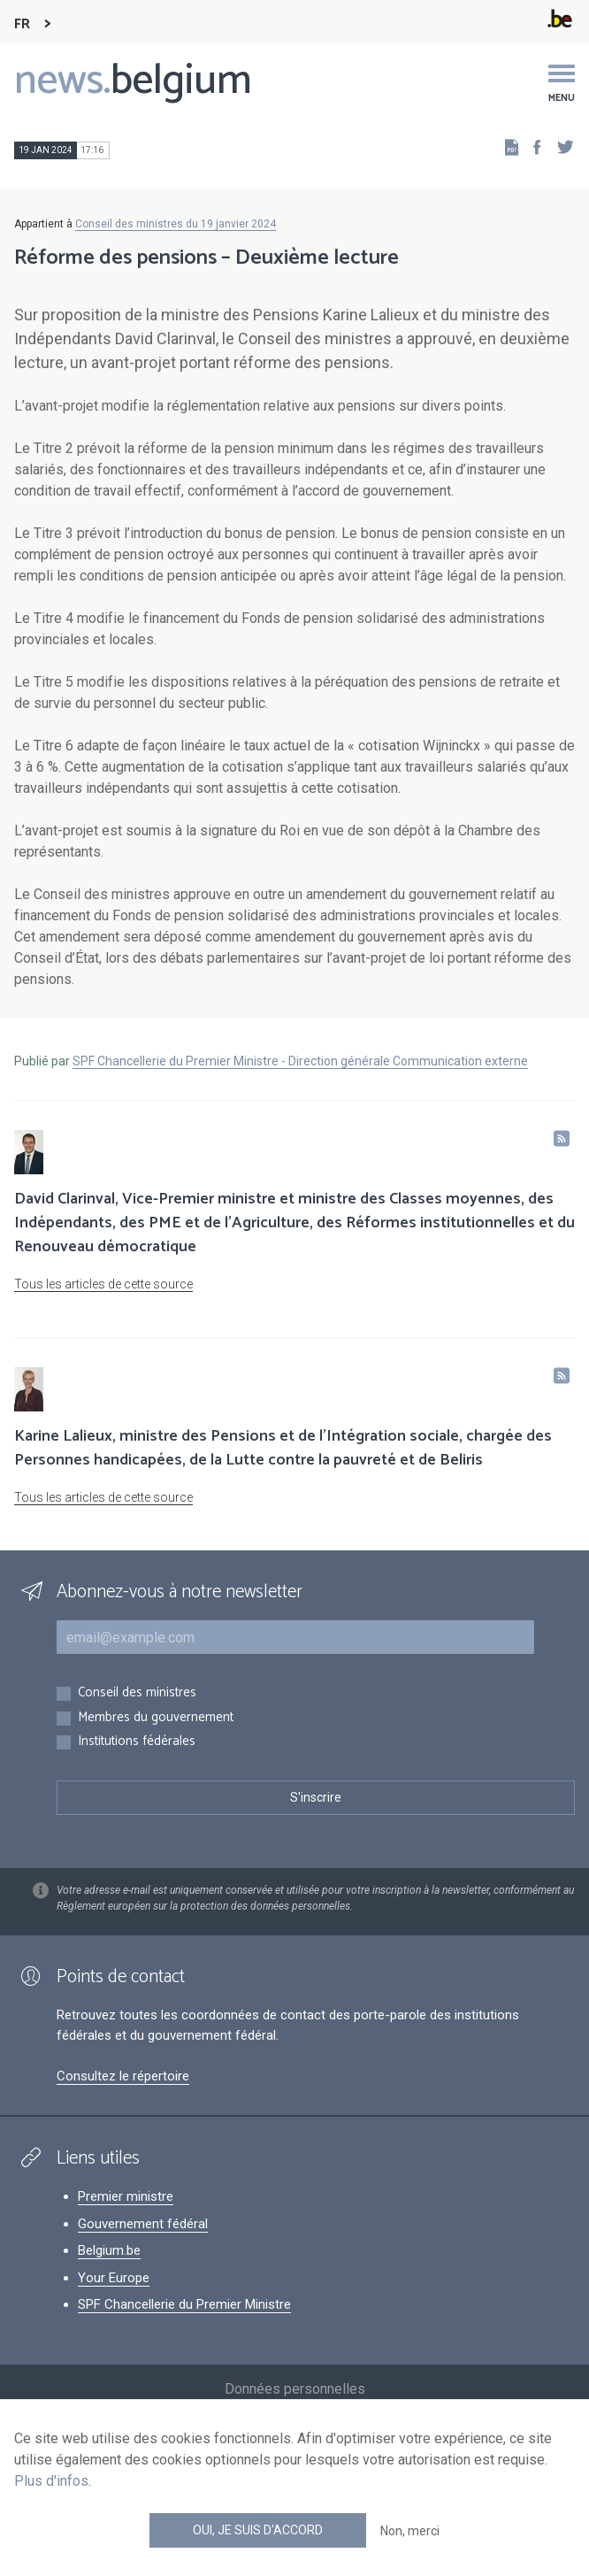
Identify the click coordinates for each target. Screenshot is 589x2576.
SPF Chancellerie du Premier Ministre (184, 2304)
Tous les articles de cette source (103, 1284)
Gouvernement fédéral (143, 2224)
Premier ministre (125, 2196)
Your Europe (113, 2278)
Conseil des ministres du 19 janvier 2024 (175, 224)
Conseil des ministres (137, 1693)
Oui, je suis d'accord (258, 2530)
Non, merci (410, 2531)
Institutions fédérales (136, 1742)
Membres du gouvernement (155, 1718)
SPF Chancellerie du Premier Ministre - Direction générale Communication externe (300, 1061)
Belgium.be (109, 2250)
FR (22, 24)
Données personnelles (295, 2388)
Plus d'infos (51, 2480)
